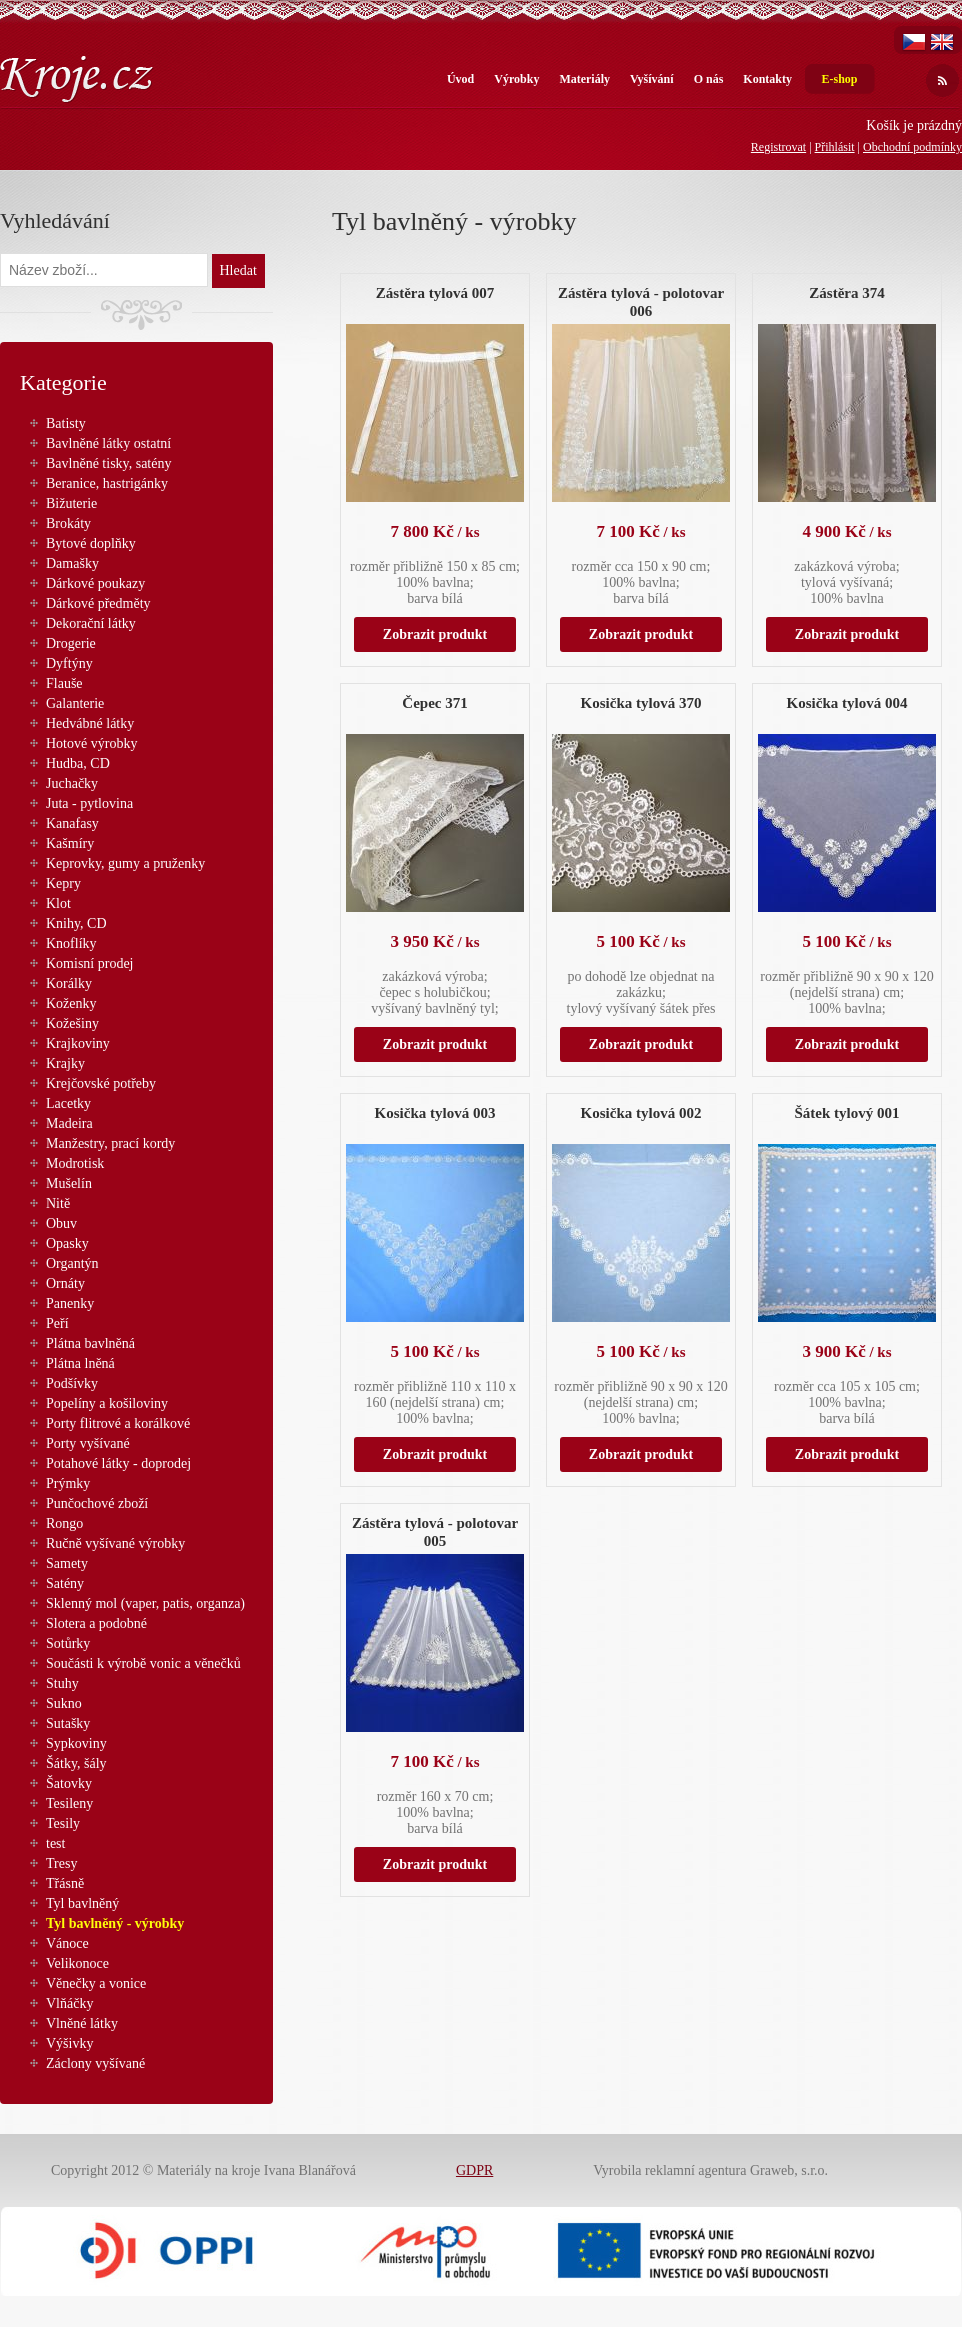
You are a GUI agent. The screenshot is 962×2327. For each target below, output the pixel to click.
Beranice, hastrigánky (107, 483)
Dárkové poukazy (95, 583)
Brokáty (68, 523)
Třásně (65, 1883)
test (55, 1843)
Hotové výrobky (91, 743)
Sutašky (68, 1723)
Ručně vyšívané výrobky (115, 1543)
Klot (58, 903)
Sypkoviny (76, 1743)
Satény (65, 1583)
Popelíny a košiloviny (107, 1403)
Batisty (66, 423)
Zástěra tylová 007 (435, 293)
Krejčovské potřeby (101, 1083)
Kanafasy (72, 823)
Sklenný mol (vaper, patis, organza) (145, 1603)
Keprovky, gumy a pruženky (125, 863)
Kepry (63, 883)
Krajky (65, 1063)
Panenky (70, 1303)
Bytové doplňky (91, 543)
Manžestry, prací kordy (110, 1143)
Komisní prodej (90, 963)
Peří (57, 1323)
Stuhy (62, 1683)
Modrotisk (75, 1163)
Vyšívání (652, 79)
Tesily (63, 1823)
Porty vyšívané (88, 1443)
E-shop (839, 79)
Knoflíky (71, 943)
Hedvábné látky (90, 723)
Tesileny (69, 1803)
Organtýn (72, 1263)
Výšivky (69, 2043)
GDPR (474, 2170)
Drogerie (71, 643)
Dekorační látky (91, 623)
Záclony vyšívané (95, 2063)
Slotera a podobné (96, 1623)
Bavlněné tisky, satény (108, 463)
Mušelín (69, 1183)
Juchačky (72, 783)
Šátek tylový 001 (847, 1113)
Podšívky (72, 1383)
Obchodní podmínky (912, 147)
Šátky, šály (76, 1763)
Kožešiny (72, 1023)
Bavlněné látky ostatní (108, 443)
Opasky (67, 1243)
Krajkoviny (78, 1043)
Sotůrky (68, 1643)
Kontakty (767, 79)
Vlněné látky (82, 2023)
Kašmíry (70, 843)
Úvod (460, 79)
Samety (67, 1563)
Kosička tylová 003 (435, 1113)
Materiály (584, 79)
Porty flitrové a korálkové (118, 1423)
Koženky (71, 1003)
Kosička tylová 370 (641, 703)
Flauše (64, 683)
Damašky (72, 563)
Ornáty (65, 1283)
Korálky (69, 983)
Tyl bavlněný (82, 1903)
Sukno (64, 1703)
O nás (709, 79)
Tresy (61, 1863)
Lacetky (68, 1103)
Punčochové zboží (97, 1503)
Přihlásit (835, 147)
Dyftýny (69, 663)
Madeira (69, 1123)
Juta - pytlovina (89, 803)
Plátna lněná (80, 1363)
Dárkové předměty (98, 603)
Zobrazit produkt (435, 634)
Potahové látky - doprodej (118, 1463)
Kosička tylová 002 (641, 1113)
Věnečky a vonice (96, 1983)
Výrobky (516, 79)
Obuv (61, 1223)
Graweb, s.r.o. (789, 2170)
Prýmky (68, 1483)
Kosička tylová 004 (847, 703)
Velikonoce (77, 1963)
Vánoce (67, 1943)
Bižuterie (71, 503)
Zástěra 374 (846, 293)
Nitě (58, 1203)
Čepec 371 (434, 703)
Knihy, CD (76, 923)
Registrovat (778, 147)
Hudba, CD (78, 763)
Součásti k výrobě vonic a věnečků (143, 1663)
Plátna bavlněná (90, 1343)
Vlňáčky (69, 2003)
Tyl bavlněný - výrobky (115, 1923)
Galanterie (75, 703)
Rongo (64, 1523)
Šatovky (69, 1783)
